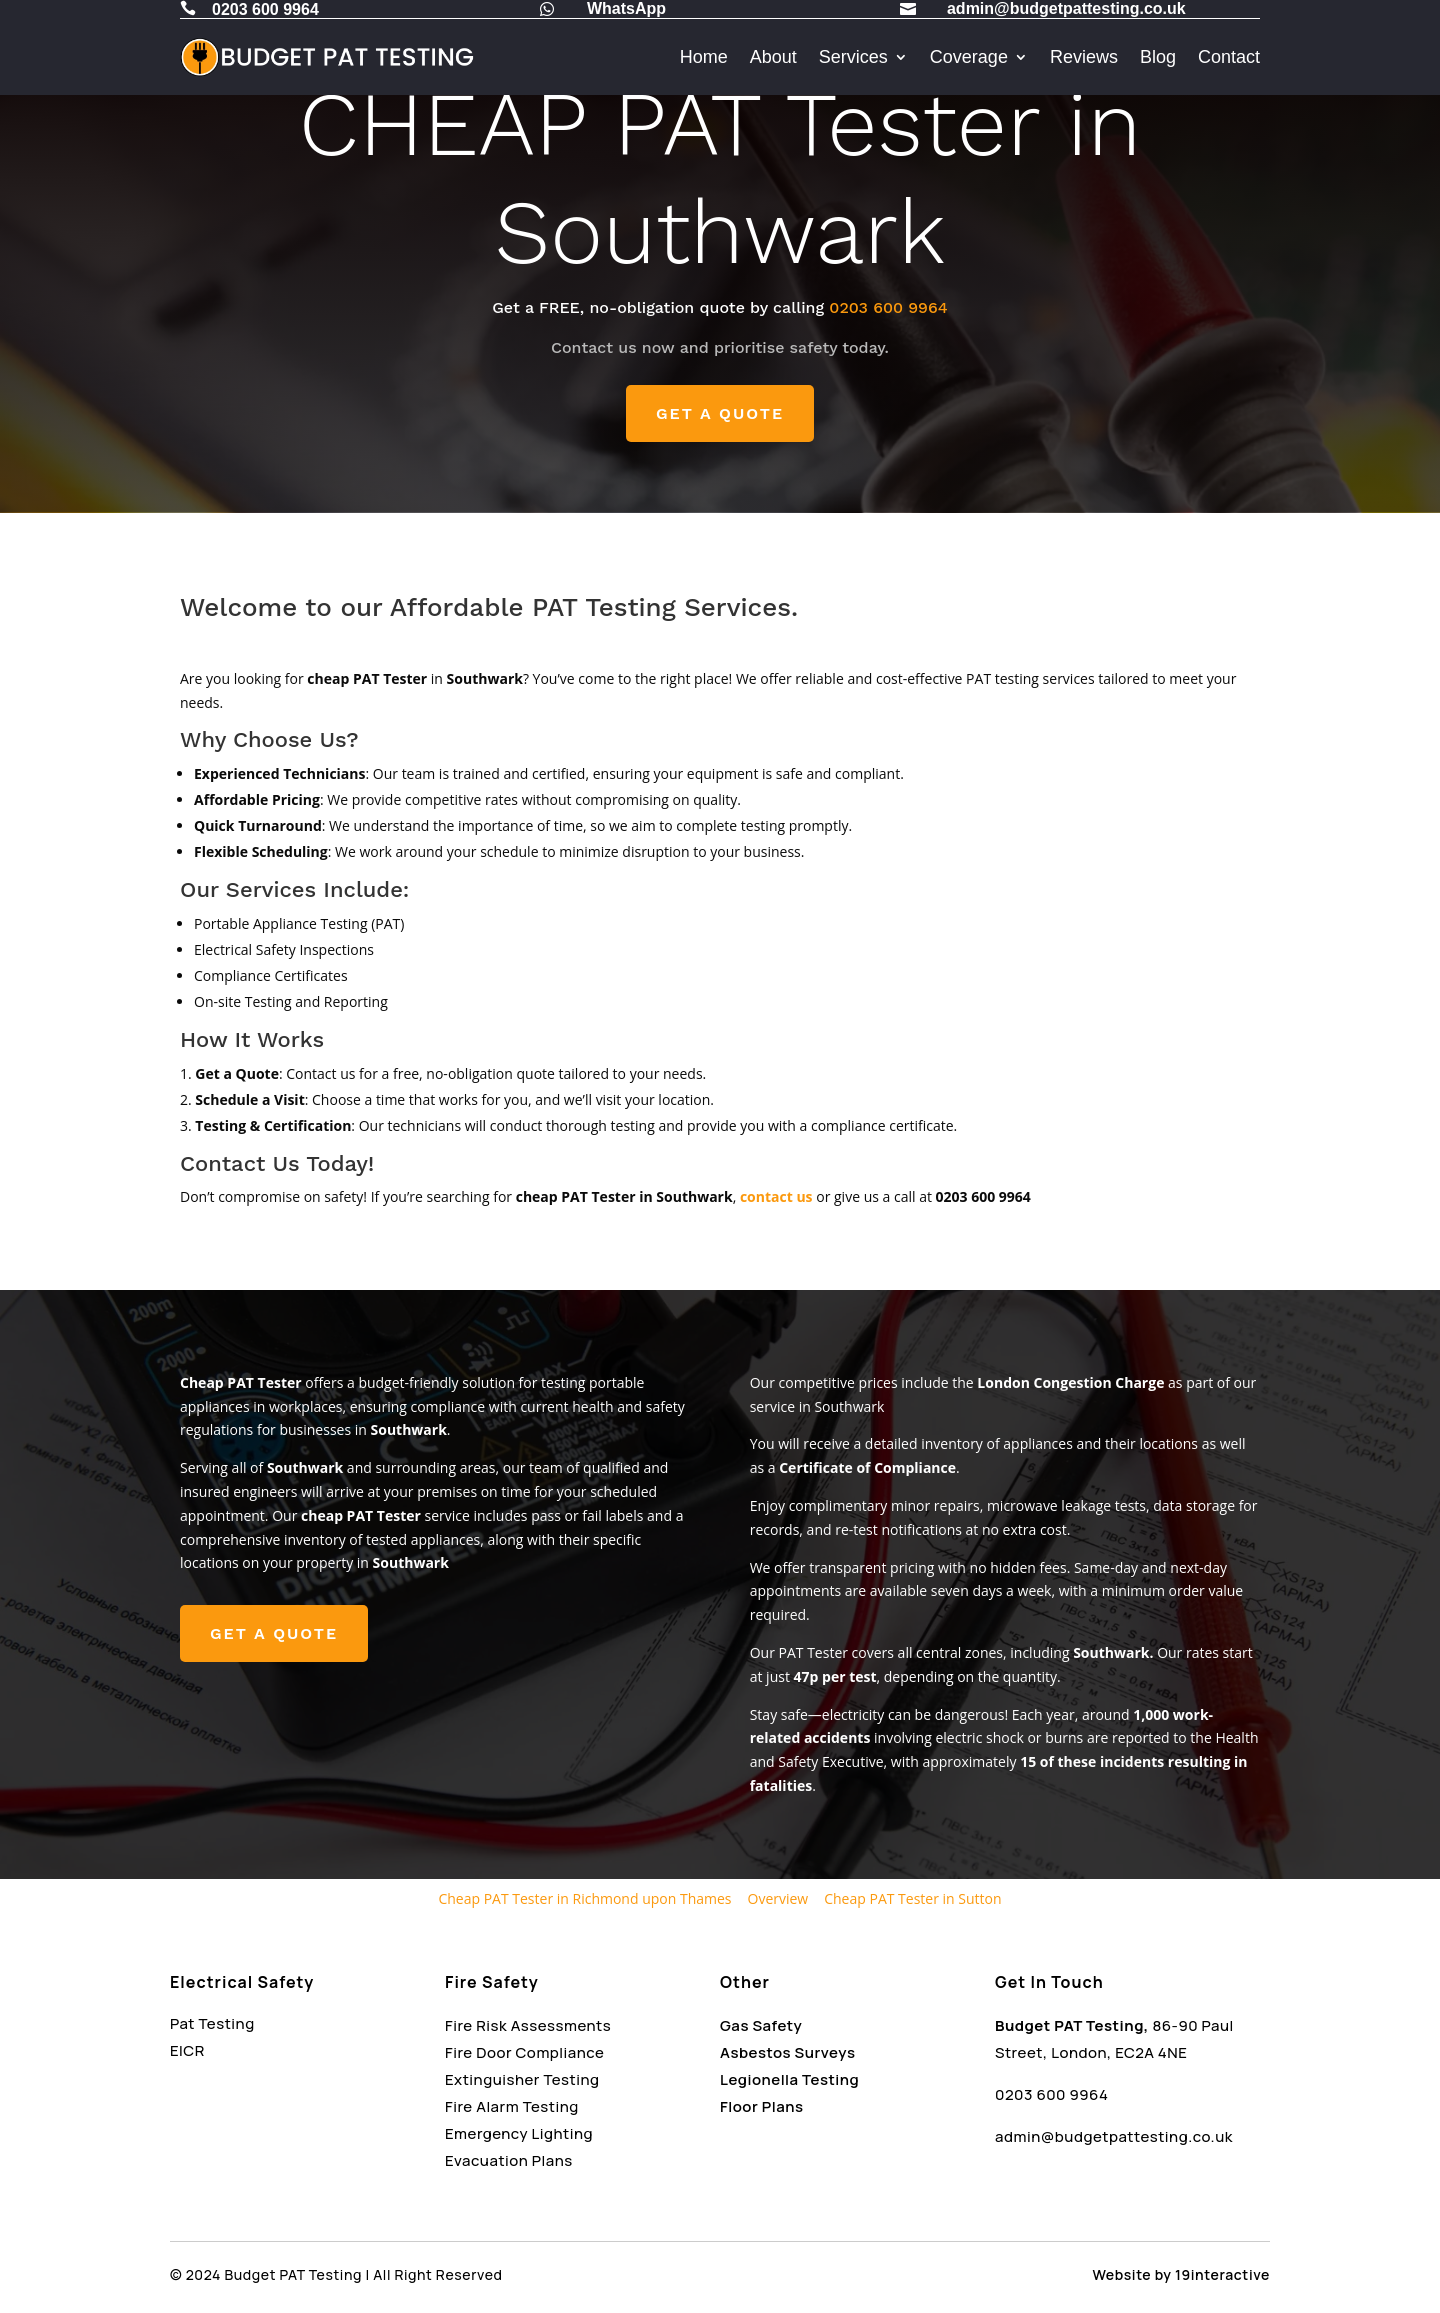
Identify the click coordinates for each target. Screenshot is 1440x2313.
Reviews (1084, 57)
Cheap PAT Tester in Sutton (912, 1898)
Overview (778, 1898)
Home (704, 57)
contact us (776, 1196)
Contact (1229, 57)
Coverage (969, 57)
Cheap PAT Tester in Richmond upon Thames (584, 1898)
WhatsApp (626, 8)
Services (853, 57)
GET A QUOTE (720, 413)
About (773, 57)
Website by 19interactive (1181, 2274)
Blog (1158, 57)
